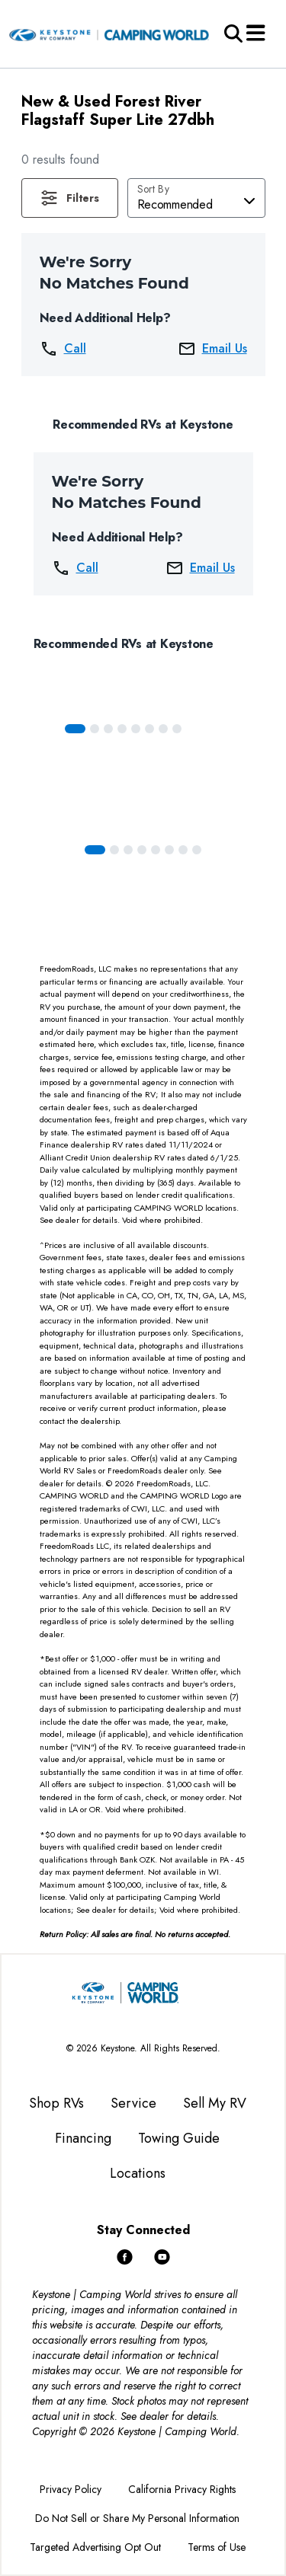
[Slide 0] (75, 728)
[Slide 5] (149, 729)
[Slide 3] (122, 729)
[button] (69, 198)
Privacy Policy (70, 2489)
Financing (83, 2138)
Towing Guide (179, 2138)
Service (133, 2103)
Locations (137, 2173)
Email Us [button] (212, 349)
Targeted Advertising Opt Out (95, 2547)
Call (63, 349)
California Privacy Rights (182, 2489)
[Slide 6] (163, 729)
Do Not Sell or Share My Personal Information (137, 2518)
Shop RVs (56, 2103)
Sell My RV (214, 2103)
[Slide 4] (135, 729)
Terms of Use (217, 2547)
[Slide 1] (94, 729)
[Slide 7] (177, 729)
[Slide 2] (108, 729)
